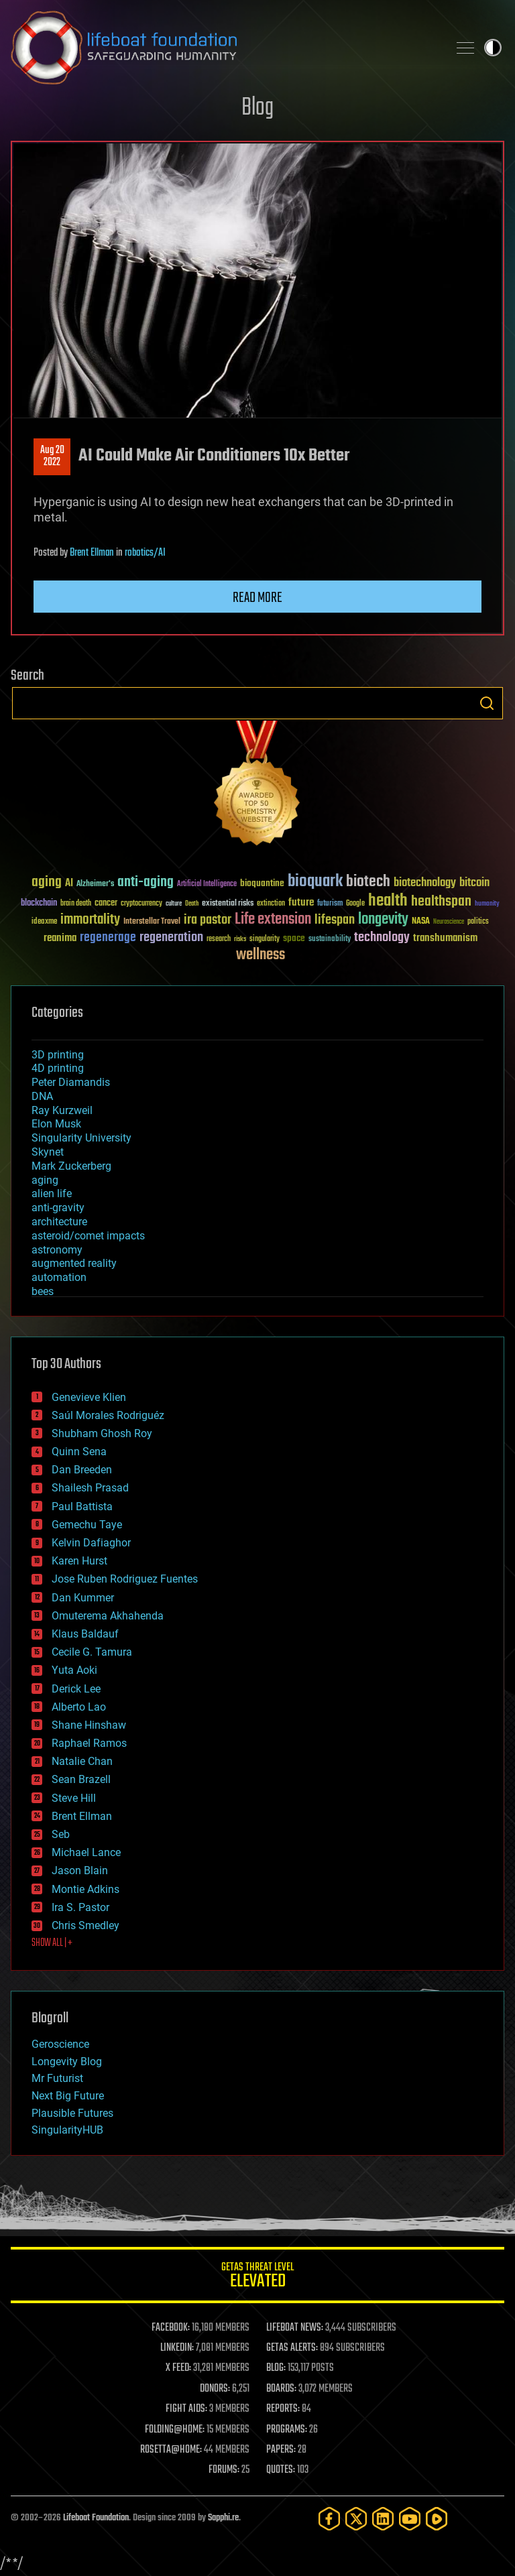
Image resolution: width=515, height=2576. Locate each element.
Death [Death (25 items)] (191, 904)
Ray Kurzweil (62, 1110)
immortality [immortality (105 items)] (90, 920)
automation (59, 1277)
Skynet (48, 1152)
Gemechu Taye (87, 1524)
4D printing (58, 1068)
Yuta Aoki (74, 1670)
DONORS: (215, 2389)
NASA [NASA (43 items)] (421, 921)
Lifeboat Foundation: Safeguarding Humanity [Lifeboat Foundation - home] (224, 47)
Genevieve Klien (89, 1397)
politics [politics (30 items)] (478, 922)
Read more (257, 598)
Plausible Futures (72, 2113)
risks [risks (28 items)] (240, 939)
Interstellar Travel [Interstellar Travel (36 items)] (151, 922)
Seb (61, 1834)
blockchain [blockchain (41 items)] (39, 903)
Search (487, 703)
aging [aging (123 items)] (47, 882)
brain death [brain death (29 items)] (75, 904)
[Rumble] (436, 2518)
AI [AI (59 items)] (69, 883)
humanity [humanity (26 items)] (487, 904)
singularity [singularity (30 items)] (264, 939)
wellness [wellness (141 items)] (260, 955)
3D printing (58, 1054)
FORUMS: (224, 2470)
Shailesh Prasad (90, 1487)
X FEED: (178, 2368)
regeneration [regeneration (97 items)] (171, 937)
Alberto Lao (79, 1707)
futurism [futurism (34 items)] (330, 904)
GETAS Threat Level (257, 2277)
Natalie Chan (82, 1761)
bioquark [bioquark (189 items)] (315, 882)
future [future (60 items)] (301, 902)
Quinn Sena (79, 1451)
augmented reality (74, 1263)
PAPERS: (281, 2450)
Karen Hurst (79, 1560)
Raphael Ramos (89, 1743)
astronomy (57, 1249)
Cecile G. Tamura (92, 1652)
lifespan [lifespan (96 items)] (334, 920)
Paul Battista (82, 1506)
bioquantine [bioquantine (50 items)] (262, 883)
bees (43, 1291)
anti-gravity (58, 1207)
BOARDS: (281, 2389)
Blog (257, 108)
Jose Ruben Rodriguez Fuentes (125, 1579)
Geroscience (60, 2044)
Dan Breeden (82, 1469)
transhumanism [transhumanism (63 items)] (445, 938)
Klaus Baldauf (85, 1634)
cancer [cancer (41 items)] (106, 903)
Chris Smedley (85, 1925)
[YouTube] (409, 2518)
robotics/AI (145, 553)
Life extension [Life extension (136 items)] (273, 919)
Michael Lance (86, 1852)
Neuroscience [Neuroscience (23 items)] (448, 922)
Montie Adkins (85, 1889)
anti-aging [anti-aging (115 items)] (145, 882)
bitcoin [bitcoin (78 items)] (474, 883)
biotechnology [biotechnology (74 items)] (425, 883)
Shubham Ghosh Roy (102, 1433)
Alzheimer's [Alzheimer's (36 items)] (95, 884)
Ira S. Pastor (80, 1907)
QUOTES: (280, 2470)
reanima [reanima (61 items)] (60, 938)
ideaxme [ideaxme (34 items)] (44, 922)
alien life (52, 1193)
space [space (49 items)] (294, 938)
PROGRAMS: (286, 2430)
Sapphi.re (223, 2518)
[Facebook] (329, 2518)
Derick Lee (76, 1688)
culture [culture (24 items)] (174, 904)
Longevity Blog (67, 2061)
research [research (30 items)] (219, 939)
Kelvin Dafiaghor (91, 1542)
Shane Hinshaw (89, 1725)
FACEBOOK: (171, 2328)
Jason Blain (80, 1870)
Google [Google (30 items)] (355, 904)
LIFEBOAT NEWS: (294, 2328)
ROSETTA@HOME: (171, 2450)
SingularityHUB (67, 2130)
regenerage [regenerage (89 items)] (108, 937)
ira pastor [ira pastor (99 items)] (207, 920)
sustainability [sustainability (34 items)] (329, 939)
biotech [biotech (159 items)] (368, 882)
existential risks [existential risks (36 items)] (227, 904)
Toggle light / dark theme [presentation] (493, 47)
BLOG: (276, 2368)
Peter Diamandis (71, 1082)
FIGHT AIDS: (186, 2409)
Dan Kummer (83, 1597)
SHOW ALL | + (52, 1943)
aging (45, 1180)
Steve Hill (74, 1798)
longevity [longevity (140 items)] (383, 919)
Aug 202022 (52, 456)
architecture (59, 1221)
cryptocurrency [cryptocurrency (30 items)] (141, 904)
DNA (42, 1096)
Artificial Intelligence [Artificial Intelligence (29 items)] (207, 884)
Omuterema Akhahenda (108, 1615)
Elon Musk (56, 1123)
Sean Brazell (81, 1779)
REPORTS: (283, 2409)
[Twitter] (356, 2518)
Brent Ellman (92, 553)
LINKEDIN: (177, 2348)
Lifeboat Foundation (96, 2518)
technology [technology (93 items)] (382, 938)
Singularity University (81, 1137)
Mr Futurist (57, 2078)
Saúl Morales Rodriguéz (108, 1415)
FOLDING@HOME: (175, 2430)
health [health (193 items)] (388, 901)
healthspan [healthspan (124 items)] (441, 902)
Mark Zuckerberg (71, 1166)
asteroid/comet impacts (88, 1235)
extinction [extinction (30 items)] (271, 904)
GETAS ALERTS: (292, 2348)
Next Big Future (68, 2095)
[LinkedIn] (383, 2518)
